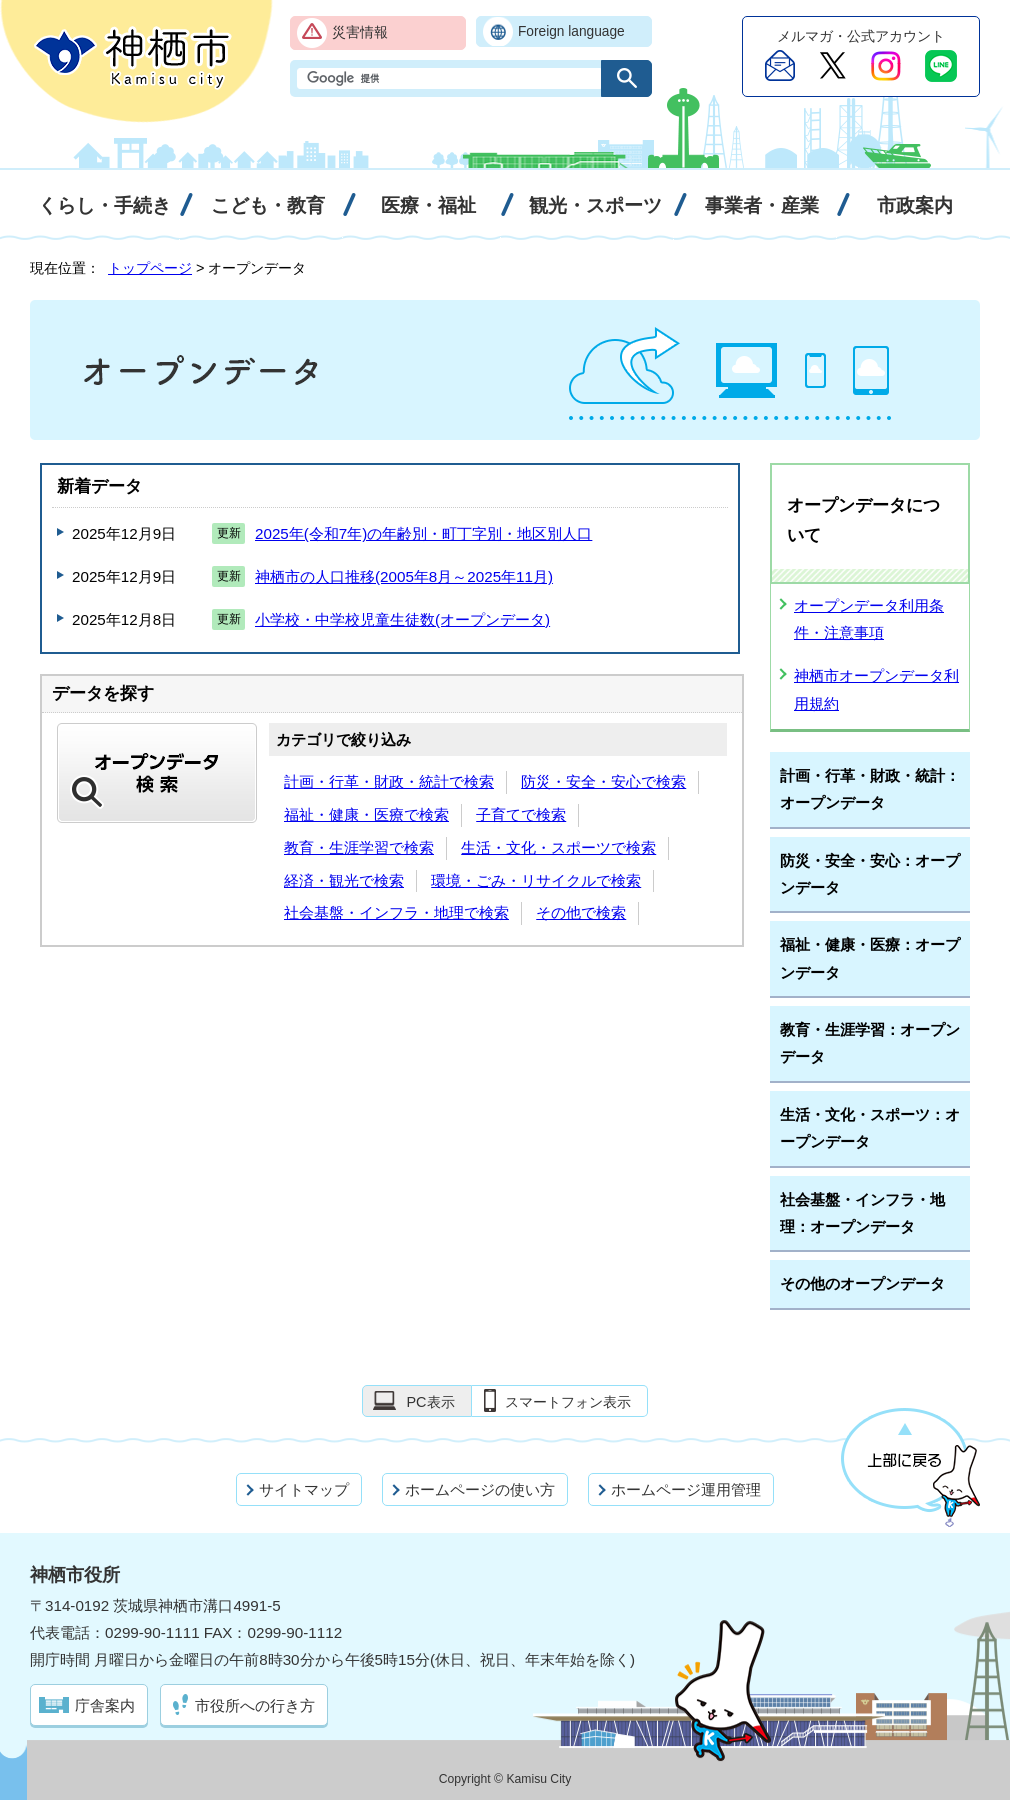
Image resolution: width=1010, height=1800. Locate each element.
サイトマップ (304, 1489)
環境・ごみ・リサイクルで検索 (536, 880)
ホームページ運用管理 (686, 1489)
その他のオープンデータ (862, 1283)
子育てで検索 (521, 814)
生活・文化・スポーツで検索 (558, 847)
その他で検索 (581, 912)
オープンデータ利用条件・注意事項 (869, 619)
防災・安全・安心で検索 (603, 781)
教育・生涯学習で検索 (359, 847)
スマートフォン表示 (568, 1402)
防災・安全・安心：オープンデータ (870, 874)
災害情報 (360, 32)
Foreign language (571, 31)
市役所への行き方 (255, 1705)
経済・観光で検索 (344, 880)
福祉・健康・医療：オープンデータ (870, 958)
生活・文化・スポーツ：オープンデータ (870, 1128)
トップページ (150, 268)
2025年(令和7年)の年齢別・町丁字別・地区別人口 (423, 533)
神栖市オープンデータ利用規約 (876, 689)
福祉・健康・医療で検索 (366, 814)
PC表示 (430, 1402)
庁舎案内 (105, 1705)
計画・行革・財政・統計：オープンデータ (870, 789)
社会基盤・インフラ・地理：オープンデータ (862, 1213)
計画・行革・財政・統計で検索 (389, 781)
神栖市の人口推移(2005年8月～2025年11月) (404, 576)
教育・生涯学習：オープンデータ (870, 1043)
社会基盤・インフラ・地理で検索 (396, 912)
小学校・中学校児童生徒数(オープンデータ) (402, 619)
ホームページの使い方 (480, 1489)
